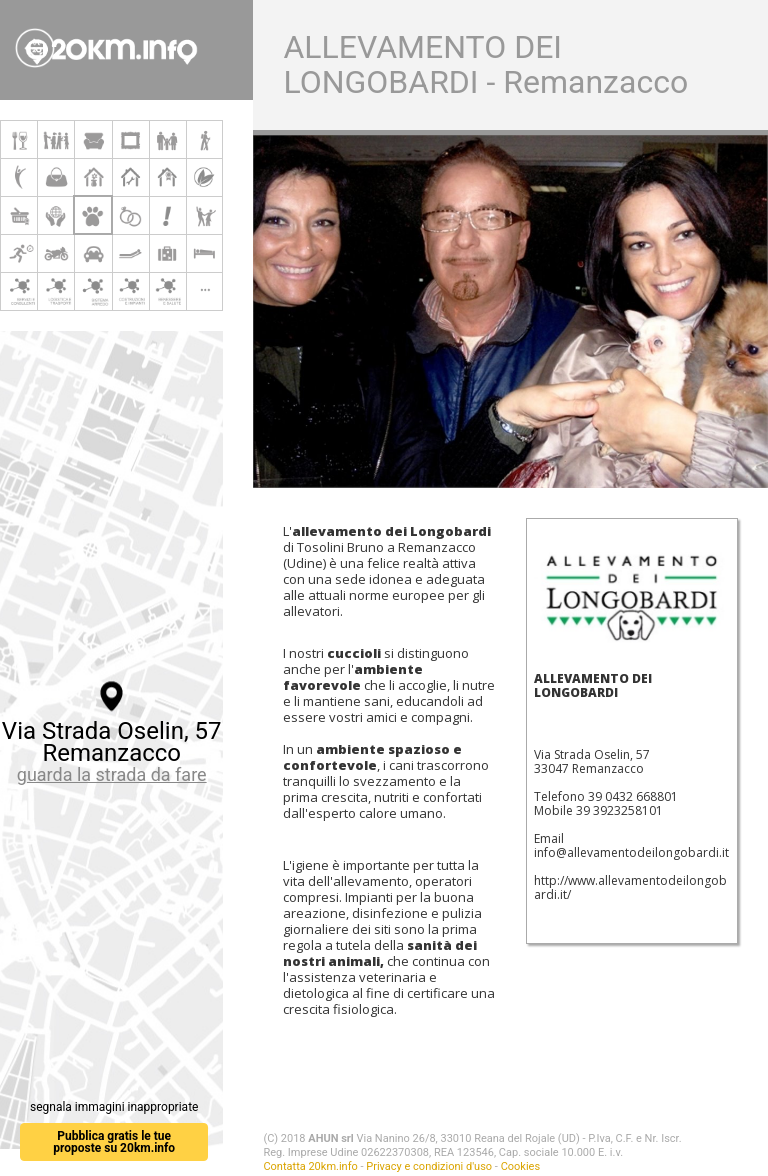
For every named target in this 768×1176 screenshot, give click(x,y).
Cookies (520, 1166)
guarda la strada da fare (112, 774)
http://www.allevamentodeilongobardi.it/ (630, 887)
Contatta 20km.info (310, 1166)
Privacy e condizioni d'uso (429, 1166)
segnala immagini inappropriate (114, 1107)
